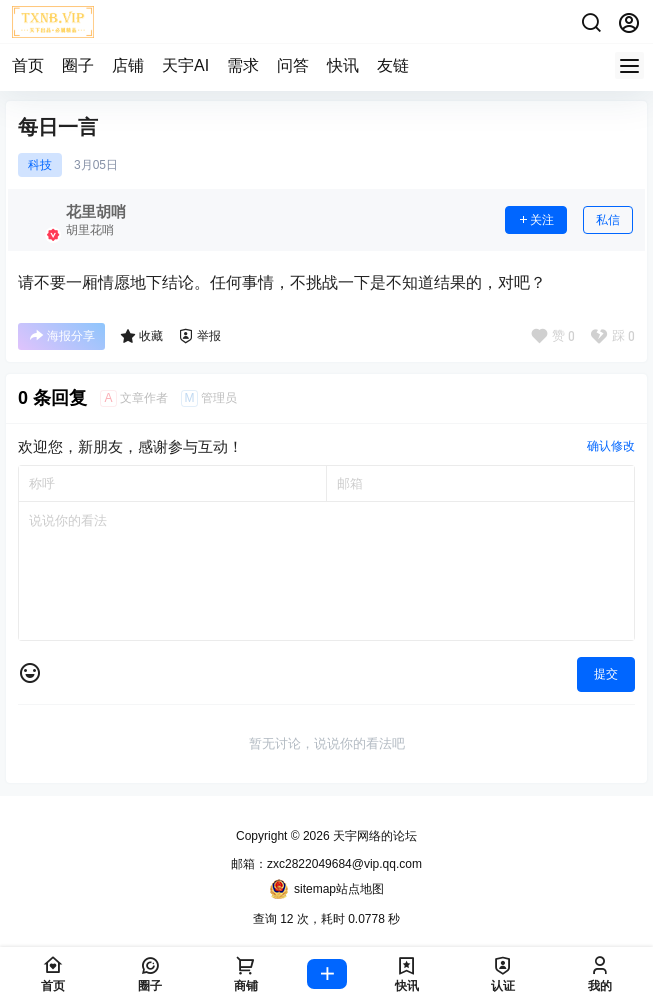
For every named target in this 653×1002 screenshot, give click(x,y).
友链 (393, 65)
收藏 (141, 336)
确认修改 (611, 446)
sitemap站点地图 (326, 889)
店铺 (128, 65)
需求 (243, 65)
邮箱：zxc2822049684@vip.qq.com (326, 864)
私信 (608, 220)
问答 (293, 65)
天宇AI (185, 65)
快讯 (343, 65)
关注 (536, 220)
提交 (606, 674)
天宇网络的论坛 (373, 836)
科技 (40, 165)
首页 (28, 65)
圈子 (78, 65)
